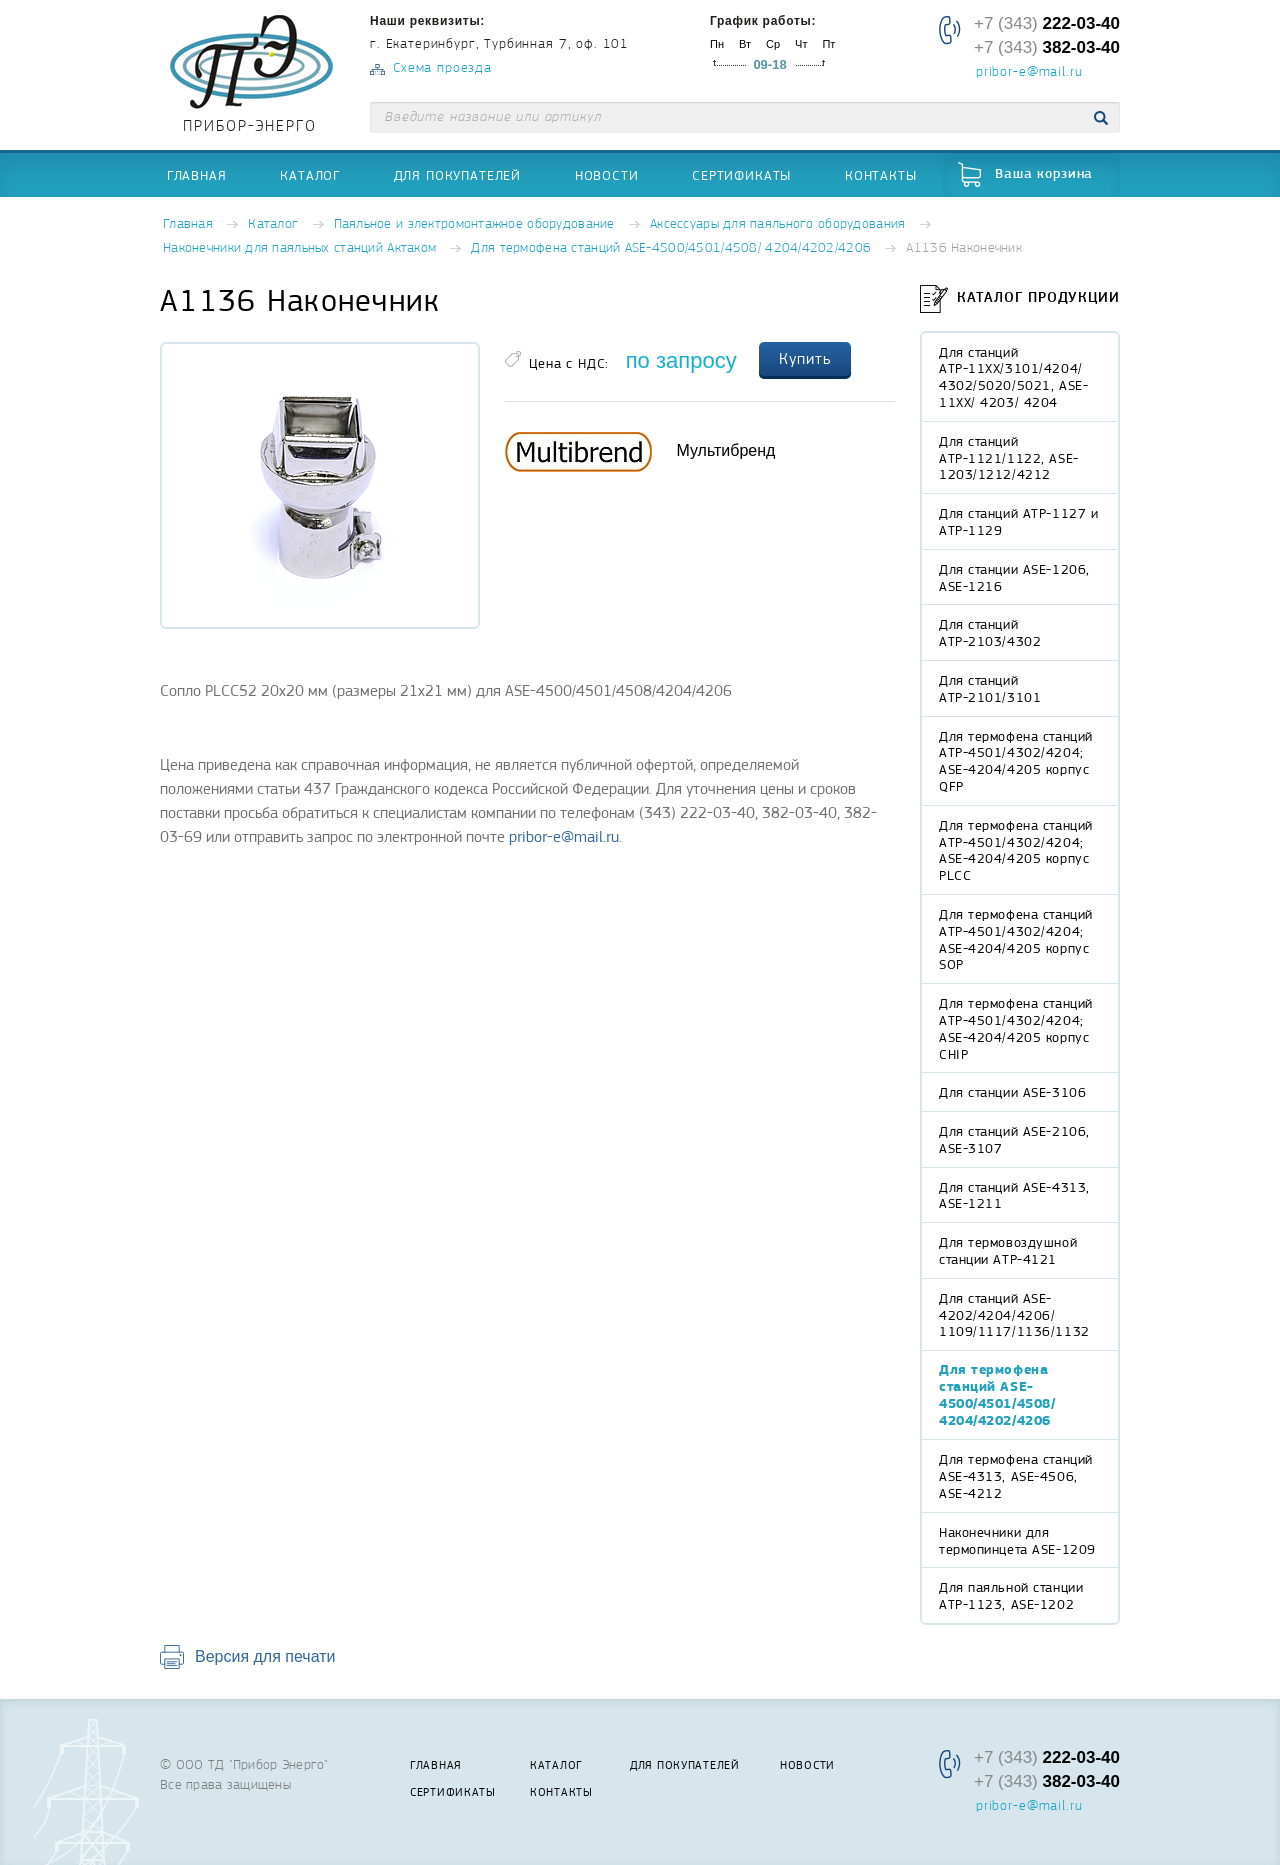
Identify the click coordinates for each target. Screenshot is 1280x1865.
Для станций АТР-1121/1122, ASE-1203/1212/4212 (1009, 458)
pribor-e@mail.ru (1029, 73)
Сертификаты (741, 175)
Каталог (310, 175)
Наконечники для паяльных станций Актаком (299, 248)
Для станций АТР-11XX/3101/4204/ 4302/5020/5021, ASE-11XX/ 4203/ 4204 (1013, 377)
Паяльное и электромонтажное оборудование (474, 224)
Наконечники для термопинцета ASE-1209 (1017, 1540)
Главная (197, 175)
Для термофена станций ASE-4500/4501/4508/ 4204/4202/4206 (671, 248)
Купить (805, 359)
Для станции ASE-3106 (1012, 1092)
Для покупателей (458, 175)
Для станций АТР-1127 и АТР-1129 (1018, 521)
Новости (607, 175)
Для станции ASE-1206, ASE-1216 (1014, 577)
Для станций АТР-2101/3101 (990, 688)
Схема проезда (442, 68)
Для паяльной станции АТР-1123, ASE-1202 (1011, 1595)
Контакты (881, 175)
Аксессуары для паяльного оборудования (777, 224)
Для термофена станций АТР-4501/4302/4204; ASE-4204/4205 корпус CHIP (1016, 1028)
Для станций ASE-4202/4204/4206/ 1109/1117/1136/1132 (1014, 1315)
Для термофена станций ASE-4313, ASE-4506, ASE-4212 (1016, 1476)
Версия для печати (265, 1656)
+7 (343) (1047, 23)
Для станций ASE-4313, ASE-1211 (1014, 1195)
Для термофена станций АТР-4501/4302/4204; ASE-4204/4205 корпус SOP (1016, 939)
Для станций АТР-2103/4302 (990, 632)
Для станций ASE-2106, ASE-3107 (1014, 1139)
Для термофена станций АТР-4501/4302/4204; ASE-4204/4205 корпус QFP (1016, 761)
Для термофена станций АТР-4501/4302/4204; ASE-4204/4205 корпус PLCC (1016, 850)
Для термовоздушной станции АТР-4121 (1008, 1250)
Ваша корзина (1044, 174)
